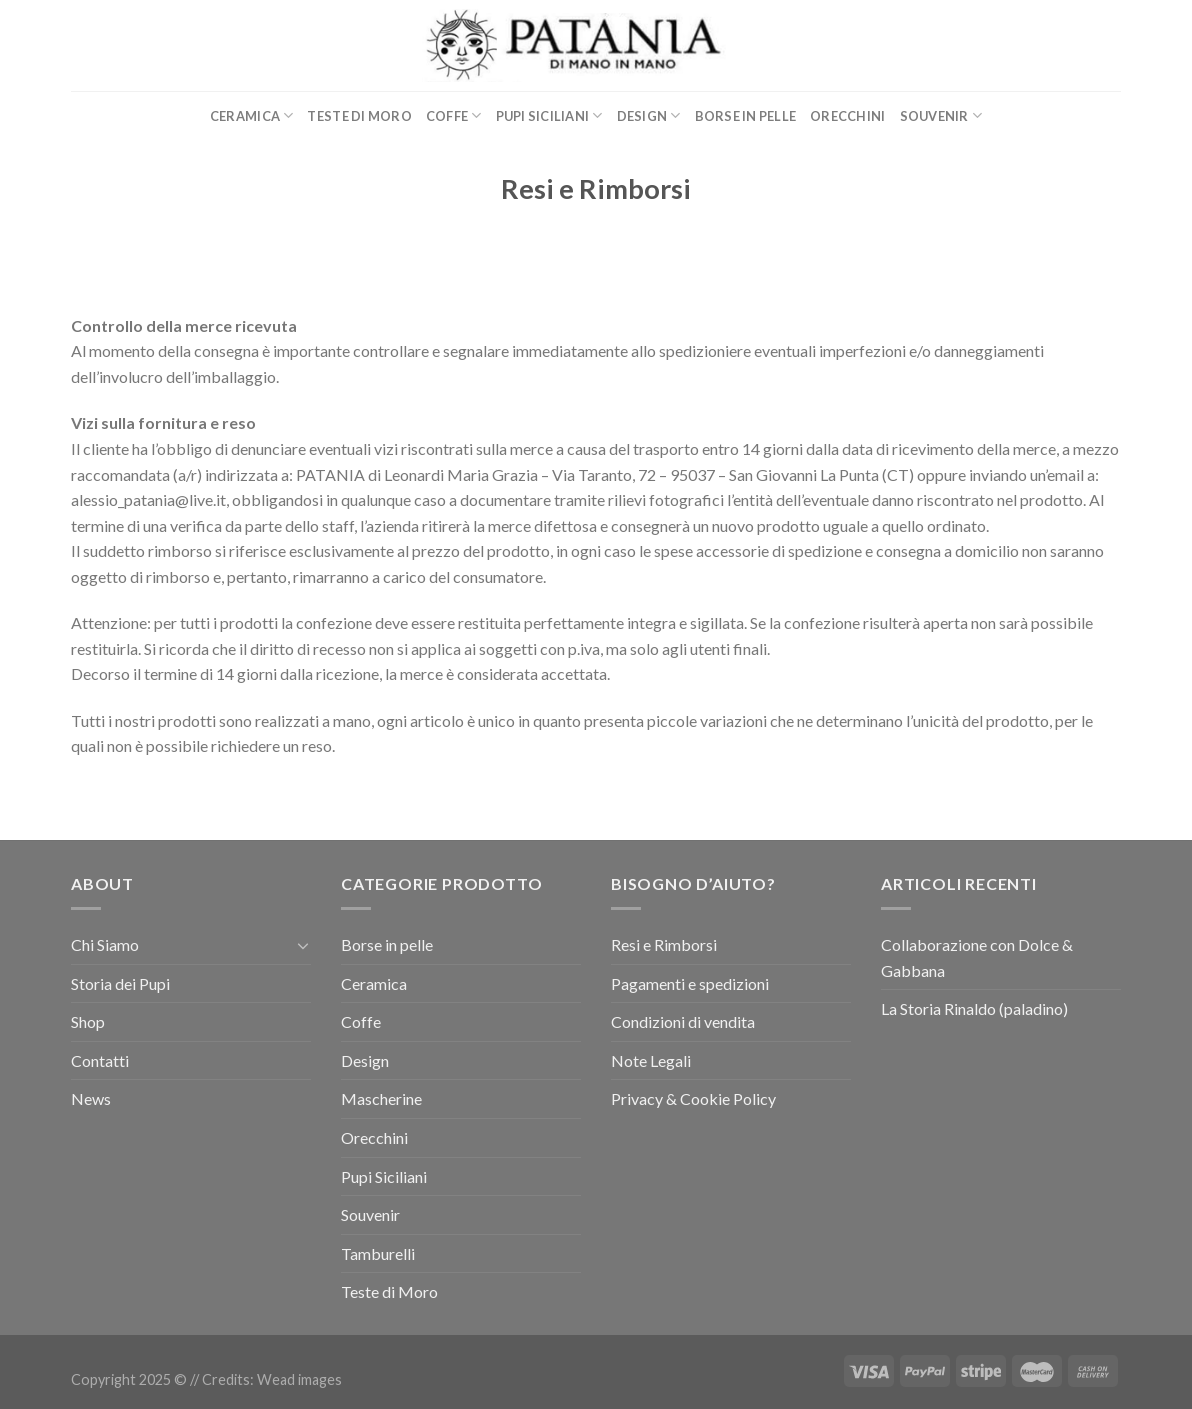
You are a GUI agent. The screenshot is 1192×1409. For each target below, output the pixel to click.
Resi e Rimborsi (664, 944)
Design (649, 115)
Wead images (299, 1379)
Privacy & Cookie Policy (693, 1098)
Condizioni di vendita (683, 1021)
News (91, 1098)
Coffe (454, 115)
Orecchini (847, 116)
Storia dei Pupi (120, 983)
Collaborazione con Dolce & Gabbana (977, 957)
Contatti (100, 1060)
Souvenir (941, 115)
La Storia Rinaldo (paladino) (974, 1008)
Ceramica (252, 115)
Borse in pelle (746, 116)
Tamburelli (378, 1253)
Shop (88, 1021)
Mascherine (381, 1098)
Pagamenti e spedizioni (690, 983)
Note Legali (651, 1060)
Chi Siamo (105, 944)
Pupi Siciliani (549, 115)
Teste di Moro (359, 116)
